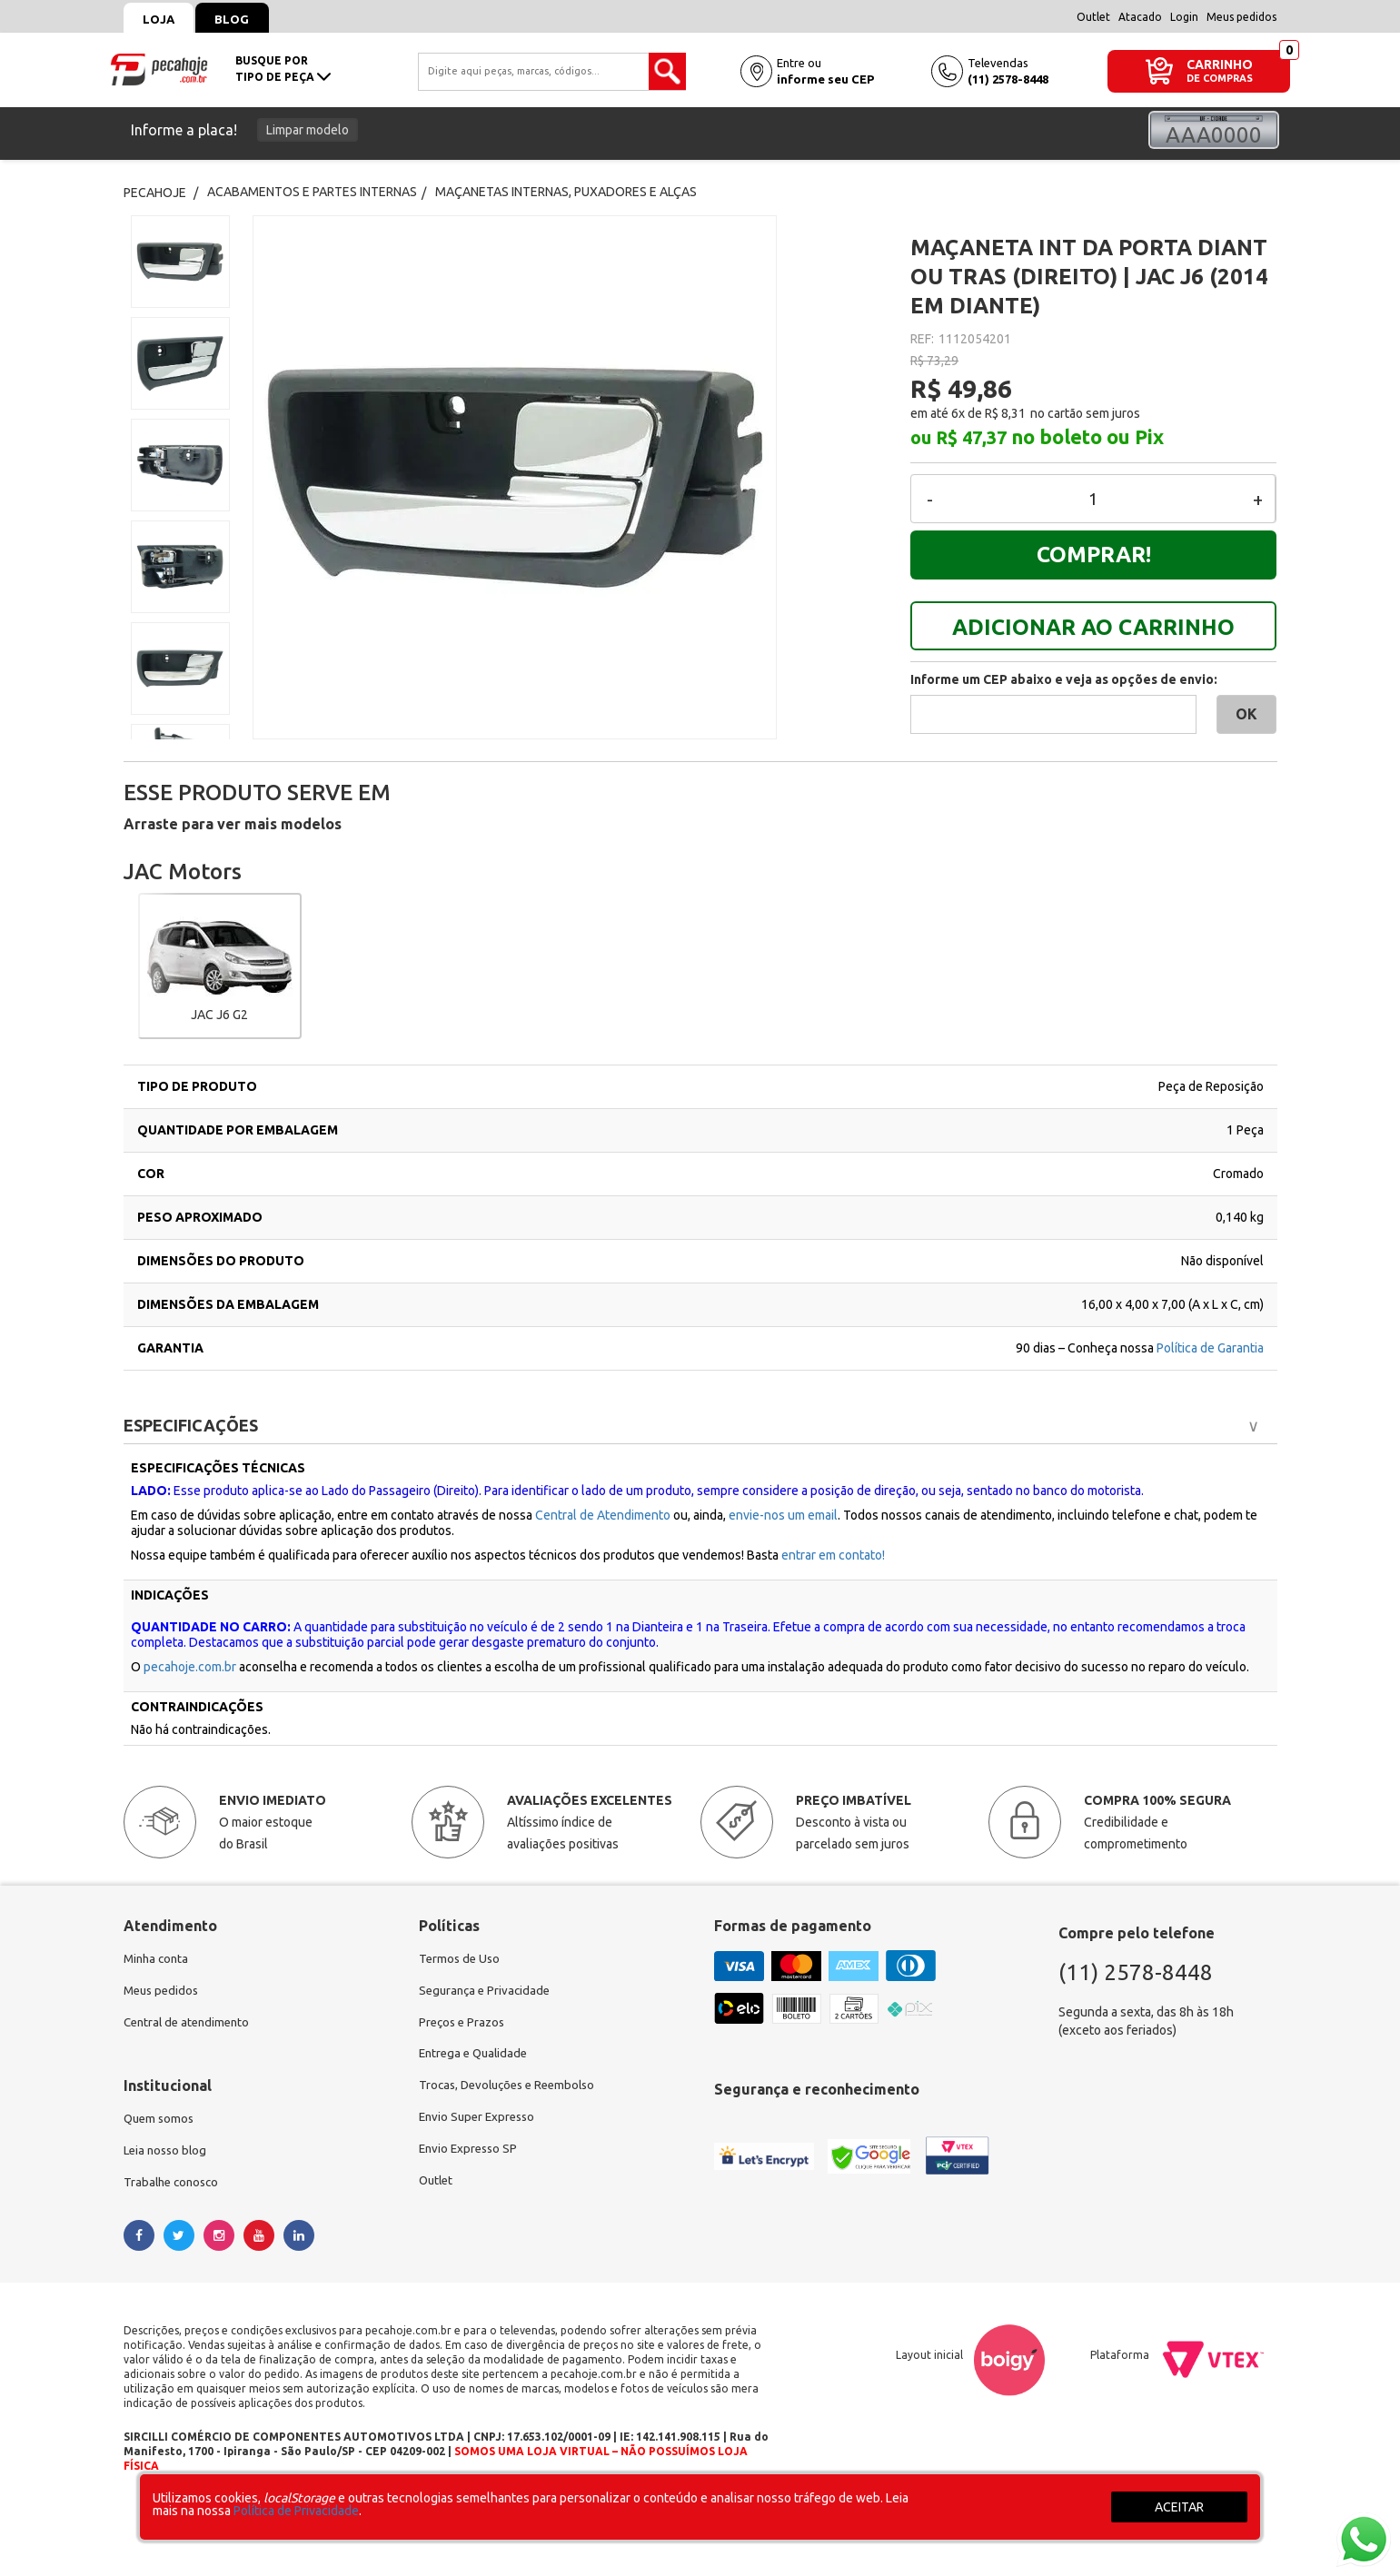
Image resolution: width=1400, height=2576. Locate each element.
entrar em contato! (833, 1555)
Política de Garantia (1210, 1348)
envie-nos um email (783, 1515)
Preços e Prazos (464, 2024)
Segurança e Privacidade (487, 1992)
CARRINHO (1220, 64)
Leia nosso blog (168, 2155)
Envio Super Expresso (480, 2122)
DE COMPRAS (1220, 79)
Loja (162, 19)
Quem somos (161, 2122)
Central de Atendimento (602, 1515)
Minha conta (158, 1959)
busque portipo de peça (283, 68)
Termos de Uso (461, 1959)
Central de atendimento (190, 2024)
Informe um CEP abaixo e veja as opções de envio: (1063, 679)
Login (1184, 17)
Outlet (1093, 17)
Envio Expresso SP (470, 2155)
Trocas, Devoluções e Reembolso (513, 2090)
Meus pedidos (1241, 17)
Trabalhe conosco (174, 2188)
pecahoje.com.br (190, 1667)
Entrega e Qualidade (476, 2057)
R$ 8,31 (1005, 413)
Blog (242, 19)
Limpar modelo (307, 130)
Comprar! (1094, 554)
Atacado (1140, 17)
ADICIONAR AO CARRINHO (1093, 627)
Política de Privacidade (296, 2510)
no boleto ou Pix (1087, 437)
